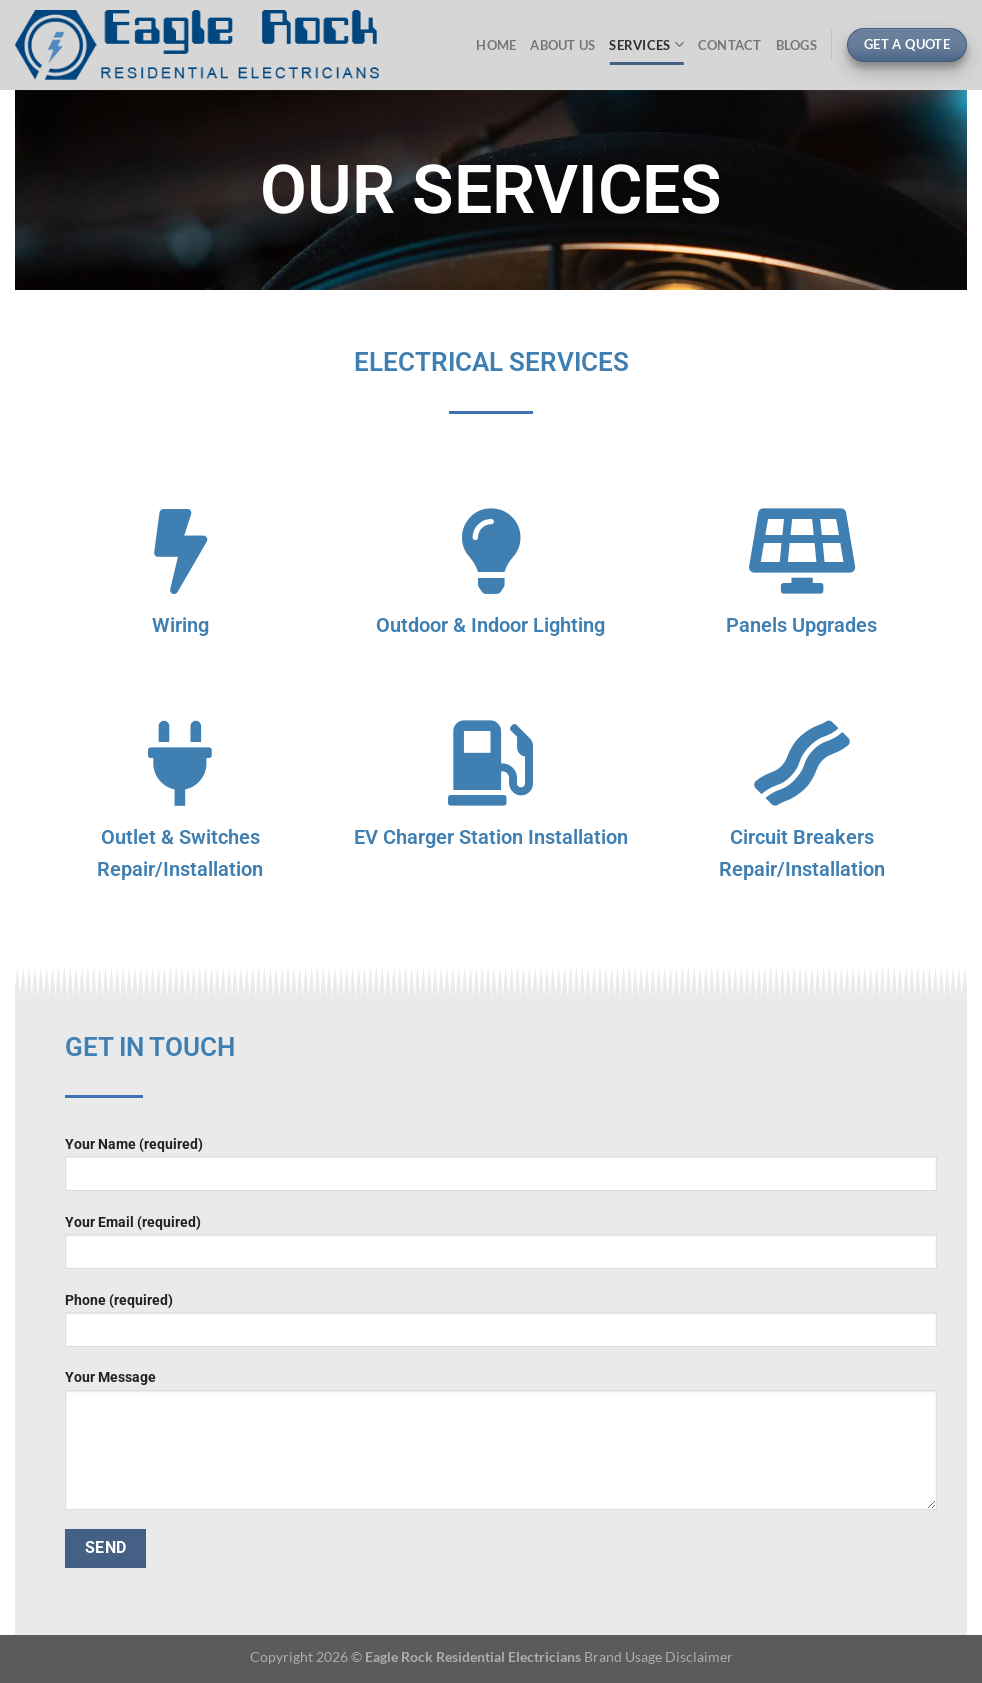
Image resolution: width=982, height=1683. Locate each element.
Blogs (796, 45)
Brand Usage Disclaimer (658, 1656)
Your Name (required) (501, 1170)
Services (646, 44)
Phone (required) (501, 1326)
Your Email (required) (501, 1248)
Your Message (501, 1446)
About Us (562, 45)
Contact (730, 45)
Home (496, 45)
